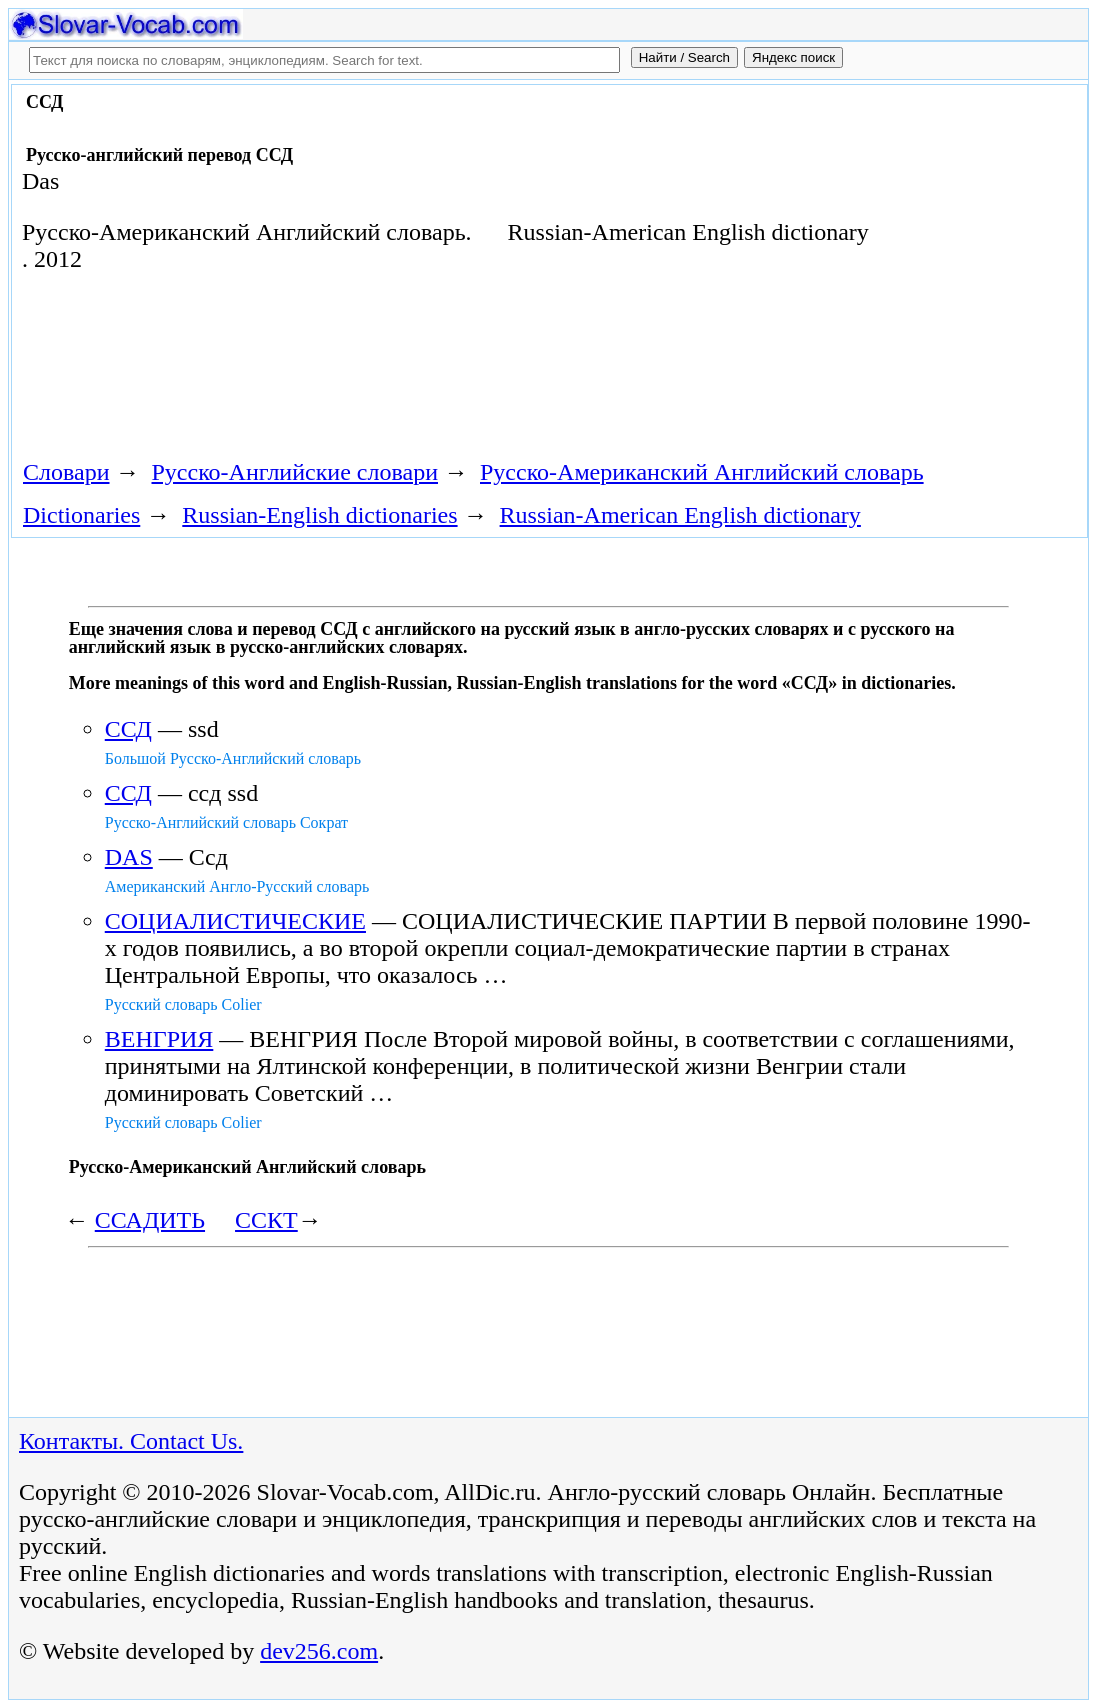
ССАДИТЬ (150, 1220)
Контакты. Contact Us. (131, 1441)
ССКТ (266, 1220)
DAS (129, 857)
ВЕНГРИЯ (159, 1039)
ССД (128, 729)
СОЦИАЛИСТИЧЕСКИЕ (235, 921)
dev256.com (319, 1651)
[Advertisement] (376, 373)
